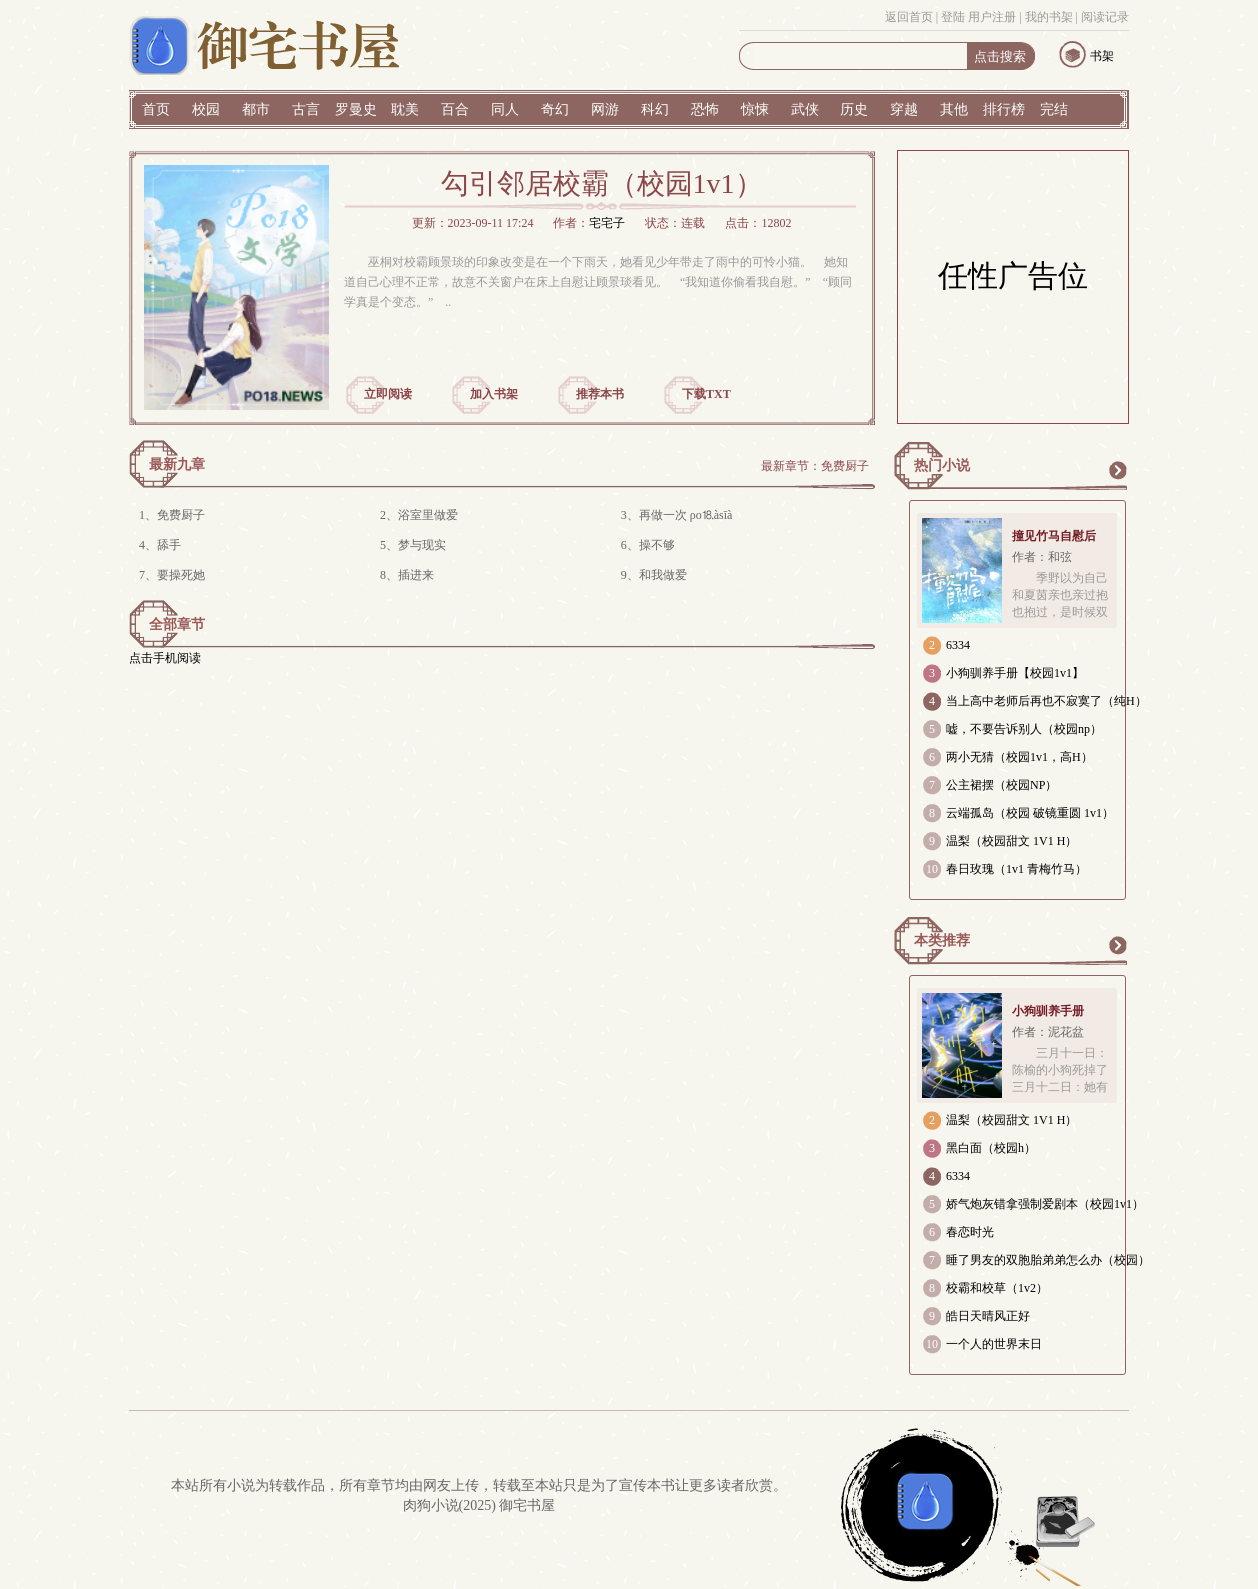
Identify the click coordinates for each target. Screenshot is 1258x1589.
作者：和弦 (1042, 557)
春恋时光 (970, 1232)
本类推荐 (942, 940)
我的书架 (1049, 17)
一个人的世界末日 (994, 1344)
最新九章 (177, 464)
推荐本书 (600, 394)
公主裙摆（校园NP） (1001, 785)
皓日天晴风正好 (988, 1316)
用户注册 (992, 17)
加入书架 (494, 394)
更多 (1117, 470)
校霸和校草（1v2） (997, 1288)
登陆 (953, 17)
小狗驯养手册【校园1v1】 (1015, 673)
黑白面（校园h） (991, 1148)
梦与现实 (422, 545)
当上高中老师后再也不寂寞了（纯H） (1046, 701)
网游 (605, 109)
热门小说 (942, 465)
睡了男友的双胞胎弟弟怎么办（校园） (1048, 1260)
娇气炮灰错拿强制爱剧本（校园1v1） (1045, 1204)
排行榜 (1004, 109)
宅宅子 (607, 223)
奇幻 (555, 109)
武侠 (805, 109)
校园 (206, 109)
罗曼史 (356, 109)
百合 (455, 109)
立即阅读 (388, 394)
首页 (156, 109)
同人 (505, 109)
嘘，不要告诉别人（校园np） (1024, 729)
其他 (954, 109)
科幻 (655, 109)
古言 (306, 109)
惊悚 (755, 109)
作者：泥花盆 (1048, 1032)
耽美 (405, 109)
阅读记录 (1105, 17)
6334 (958, 645)
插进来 (416, 575)
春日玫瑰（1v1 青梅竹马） (1016, 869)
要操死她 (181, 575)
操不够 (657, 545)
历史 (854, 109)
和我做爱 (663, 575)
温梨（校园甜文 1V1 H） (1011, 841)
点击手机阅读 (165, 658)
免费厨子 (845, 466)
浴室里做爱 (428, 515)
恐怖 (705, 109)
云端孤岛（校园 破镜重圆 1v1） (1030, 813)
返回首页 (909, 17)
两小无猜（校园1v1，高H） (1019, 757)
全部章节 (177, 624)
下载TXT (706, 394)
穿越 (904, 109)
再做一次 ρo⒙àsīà (686, 515)
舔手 (169, 545)
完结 (1054, 109)
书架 (1102, 56)
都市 (256, 109)
